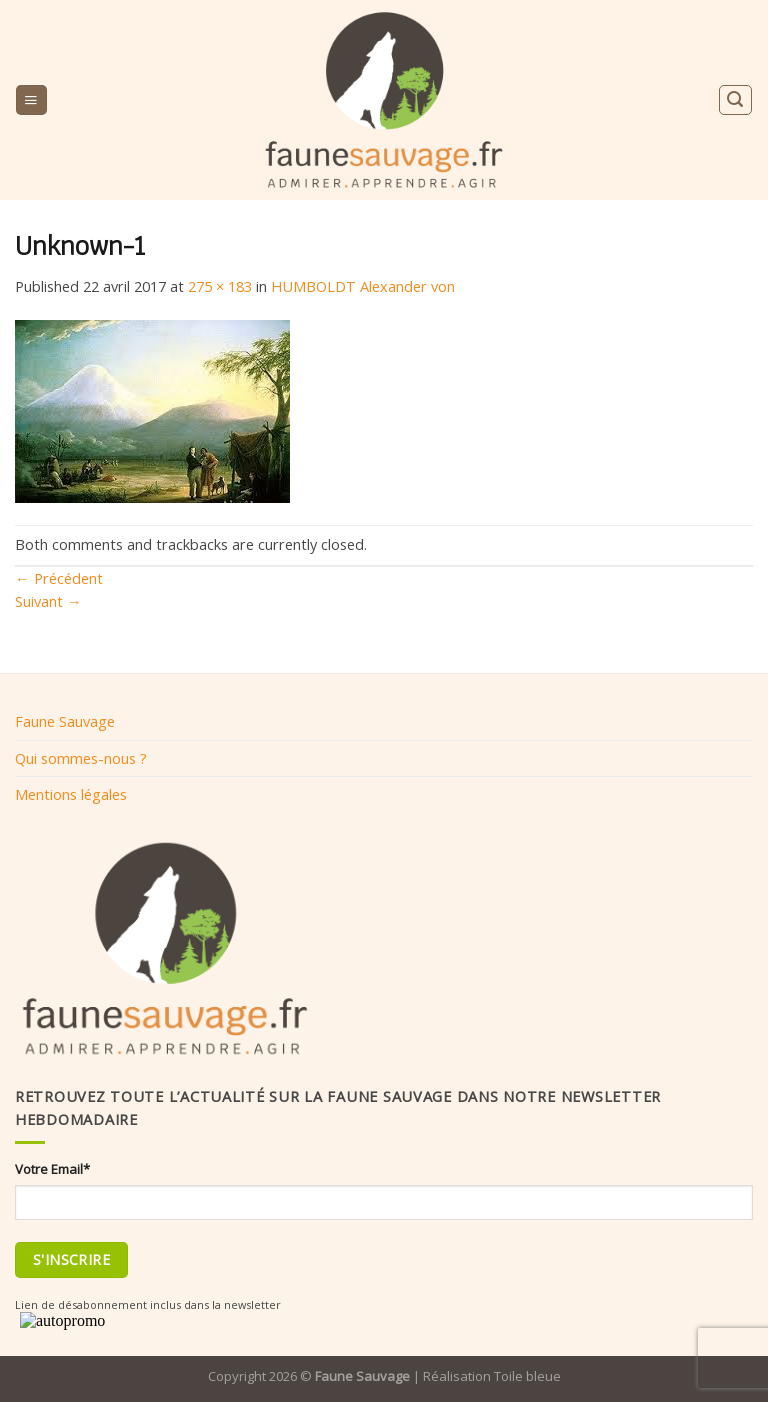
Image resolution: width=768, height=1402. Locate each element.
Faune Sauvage (65, 721)
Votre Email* (52, 1169)
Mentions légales (71, 794)
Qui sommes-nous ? (81, 758)
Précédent (59, 578)
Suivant (48, 601)
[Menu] (31, 100)
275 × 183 (220, 286)
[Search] (735, 99)
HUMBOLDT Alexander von (363, 286)
